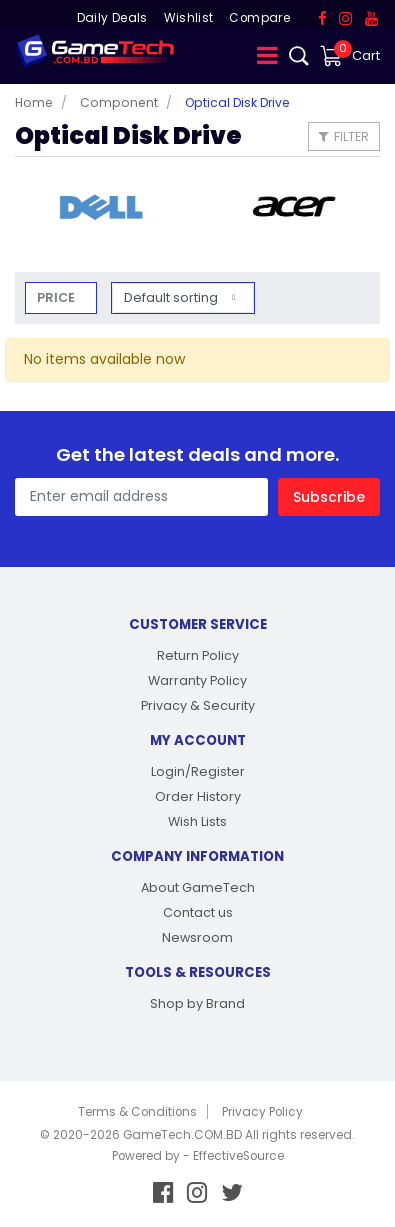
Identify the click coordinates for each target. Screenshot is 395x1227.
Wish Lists (197, 821)
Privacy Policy (262, 1112)
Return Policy (198, 655)
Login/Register (198, 771)
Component (119, 102)
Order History (198, 796)
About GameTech (198, 887)
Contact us (198, 912)
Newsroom (197, 937)
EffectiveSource (238, 1156)
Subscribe (329, 497)
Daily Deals (112, 18)
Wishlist (189, 18)
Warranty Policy (197, 680)
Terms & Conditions (137, 1112)
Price (56, 297)
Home (34, 102)
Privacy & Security (198, 705)
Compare (259, 18)
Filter (344, 136)
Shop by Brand (197, 1003)
